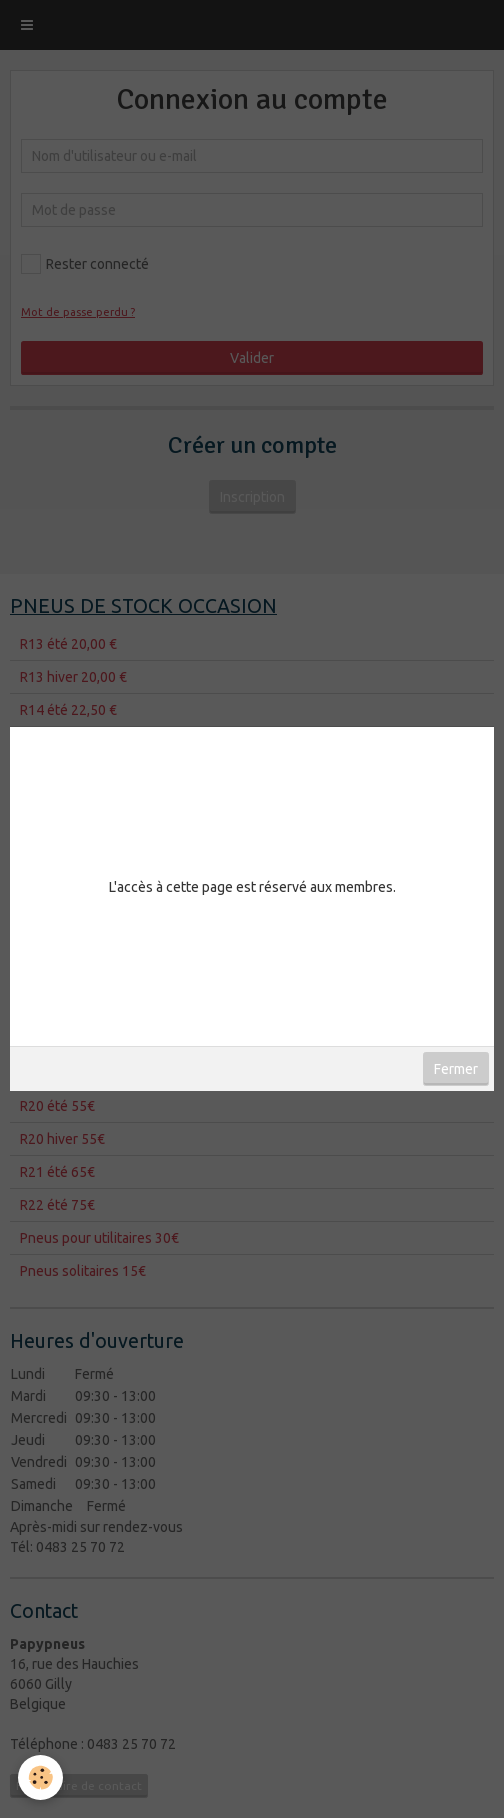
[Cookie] (40, 1777)
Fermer (456, 1069)
